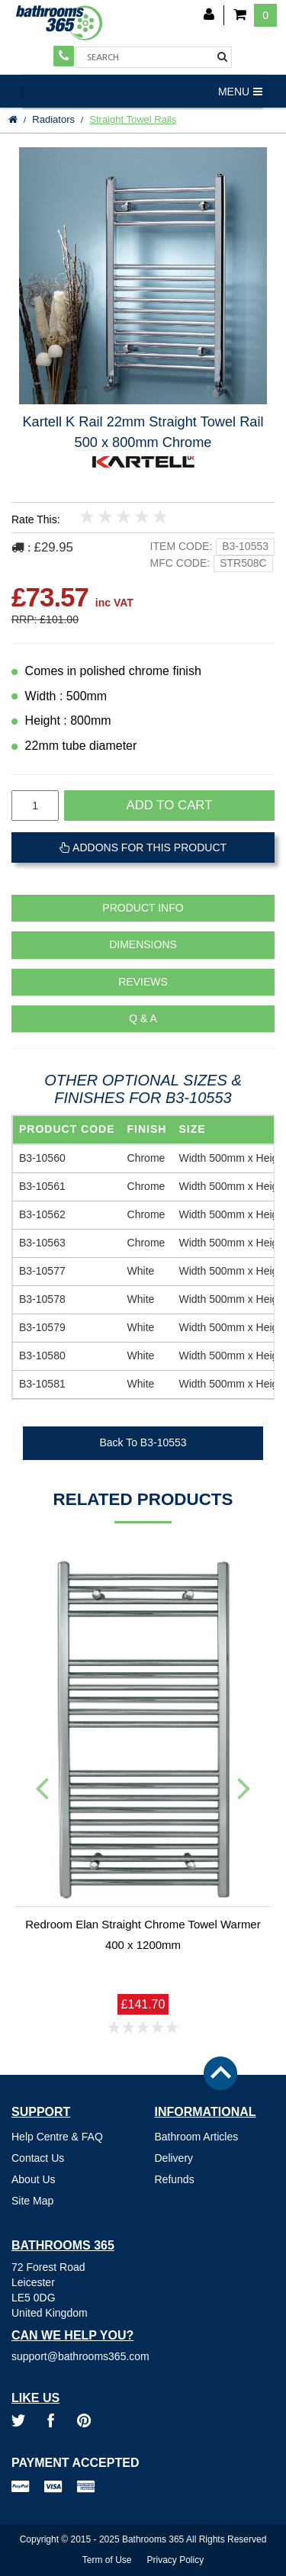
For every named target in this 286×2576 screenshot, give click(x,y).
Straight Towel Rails (132, 119)
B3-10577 (42, 1271)
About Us (33, 2179)
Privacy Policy (175, 2560)
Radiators (53, 119)
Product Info (142, 908)
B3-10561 (42, 1186)
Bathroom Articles (197, 2137)
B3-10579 (42, 1327)
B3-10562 (42, 1214)
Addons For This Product (143, 847)
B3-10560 (42, 1158)
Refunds (174, 2179)
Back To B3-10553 (142, 1442)
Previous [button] (42, 1787)
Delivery (174, 2158)
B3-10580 (42, 1355)
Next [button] (244, 1787)
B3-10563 (42, 1243)
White (141, 1271)
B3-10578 (42, 1299)
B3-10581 (42, 1384)
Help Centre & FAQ (57, 2137)
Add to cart (170, 805)
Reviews (143, 982)
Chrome (146, 1158)
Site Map (32, 2201)
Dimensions (143, 944)
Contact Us (37, 2158)
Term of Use (107, 2560)
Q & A (143, 1018)
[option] (143, 275)
